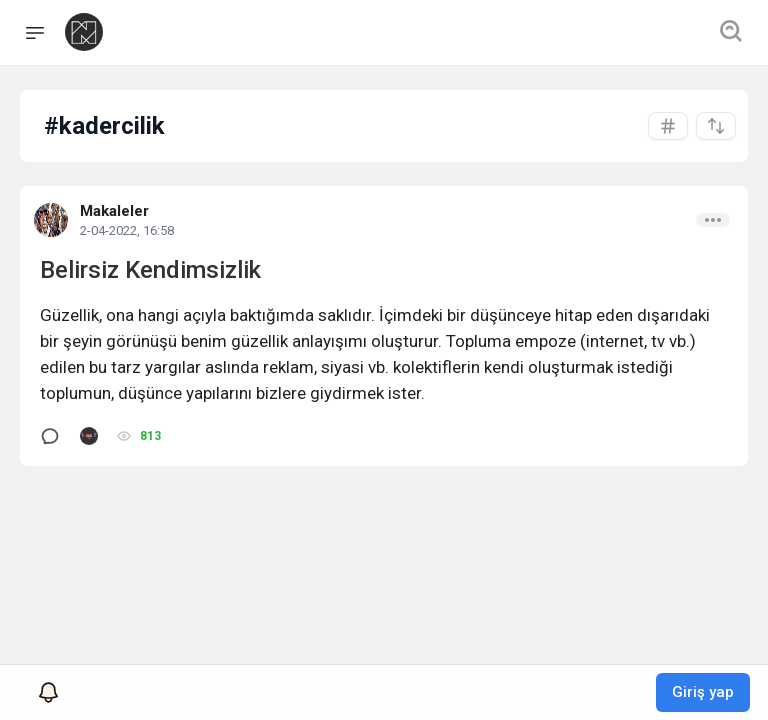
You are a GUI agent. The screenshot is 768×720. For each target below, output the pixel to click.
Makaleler (114, 211)
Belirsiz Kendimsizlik (150, 270)
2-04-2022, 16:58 (127, 230)
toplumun (75, 393)
